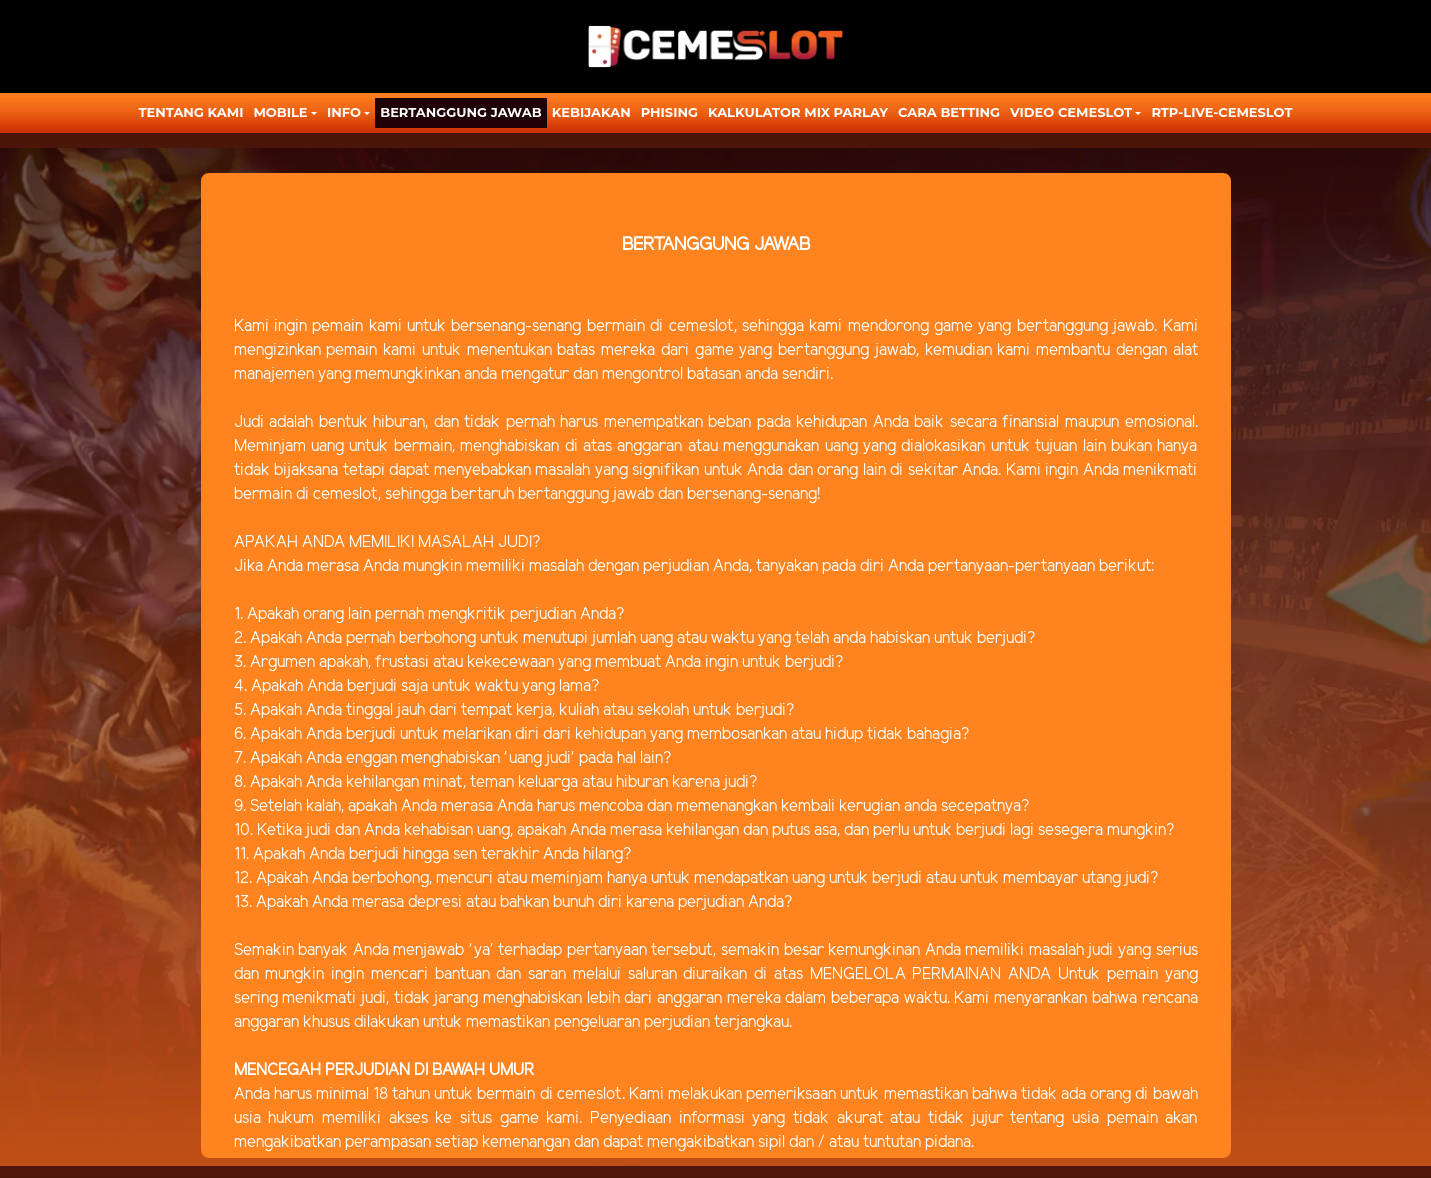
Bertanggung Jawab (460, 112)
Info (344, 112)
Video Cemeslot (1071, 112)
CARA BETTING (949, 112)
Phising (669, 112)
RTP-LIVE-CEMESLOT (1221, 112)
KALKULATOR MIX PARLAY (798, 112)
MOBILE (280, 112)
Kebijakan (591, 112)
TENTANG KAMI (191, 112)
